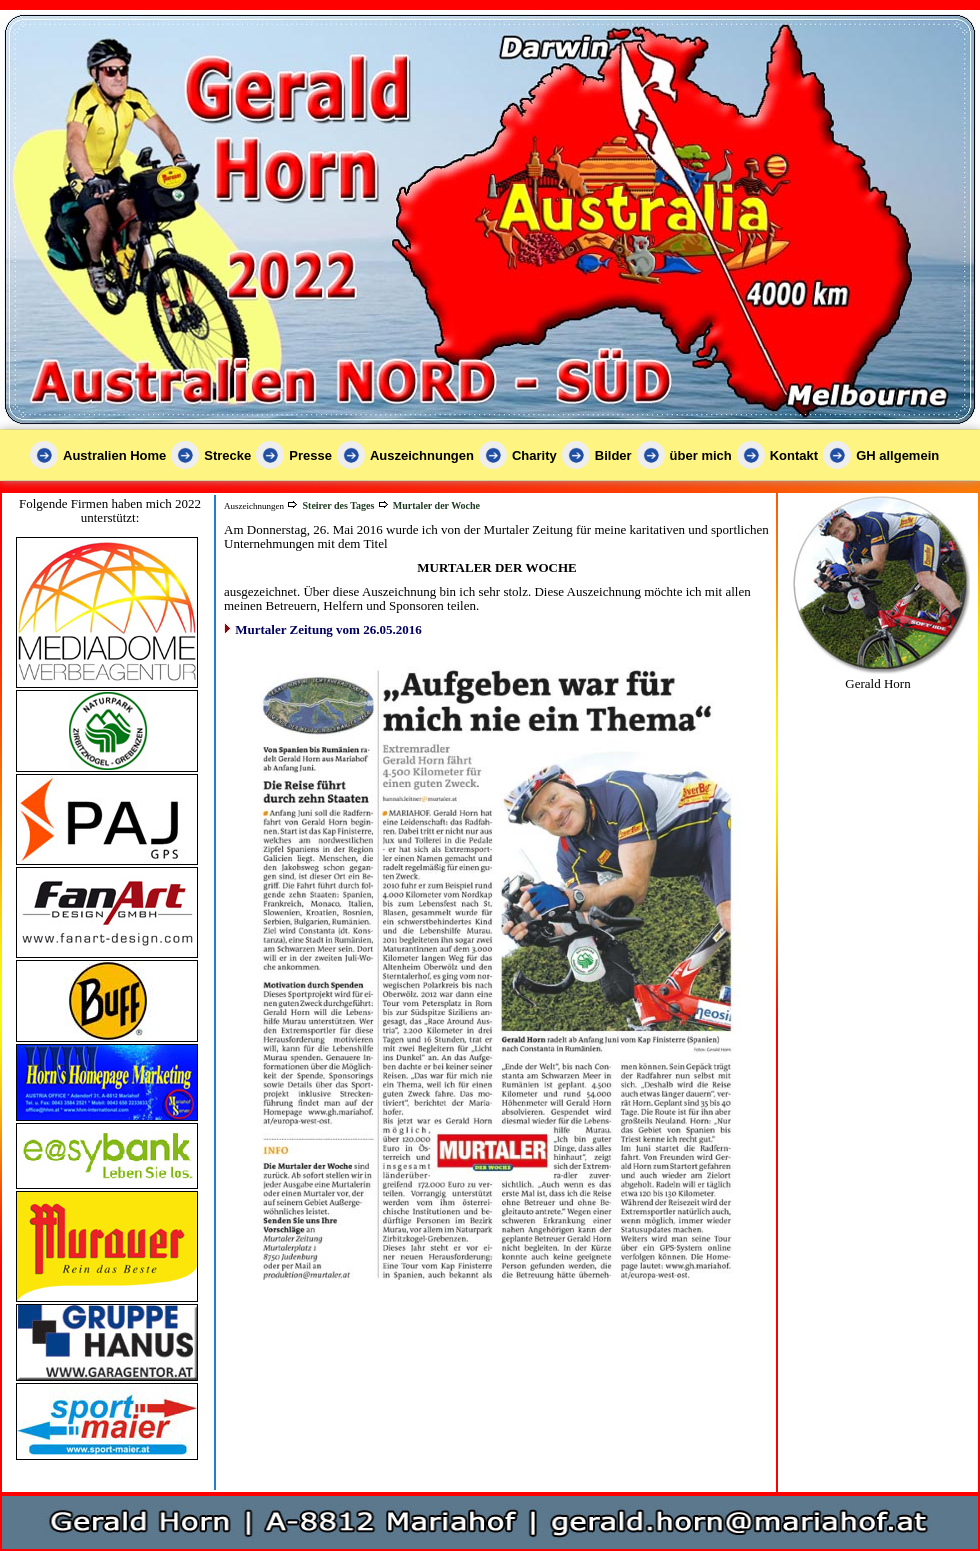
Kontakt (794, 455)
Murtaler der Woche (436, 505)
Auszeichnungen (422, 455)
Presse (310, 455)
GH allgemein (897, 455)
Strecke (227, 455)
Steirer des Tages (338, 505)
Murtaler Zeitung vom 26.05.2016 (328, 629)
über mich (701, 455)
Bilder (613, 455)
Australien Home (114, 455)
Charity (534, 455)
